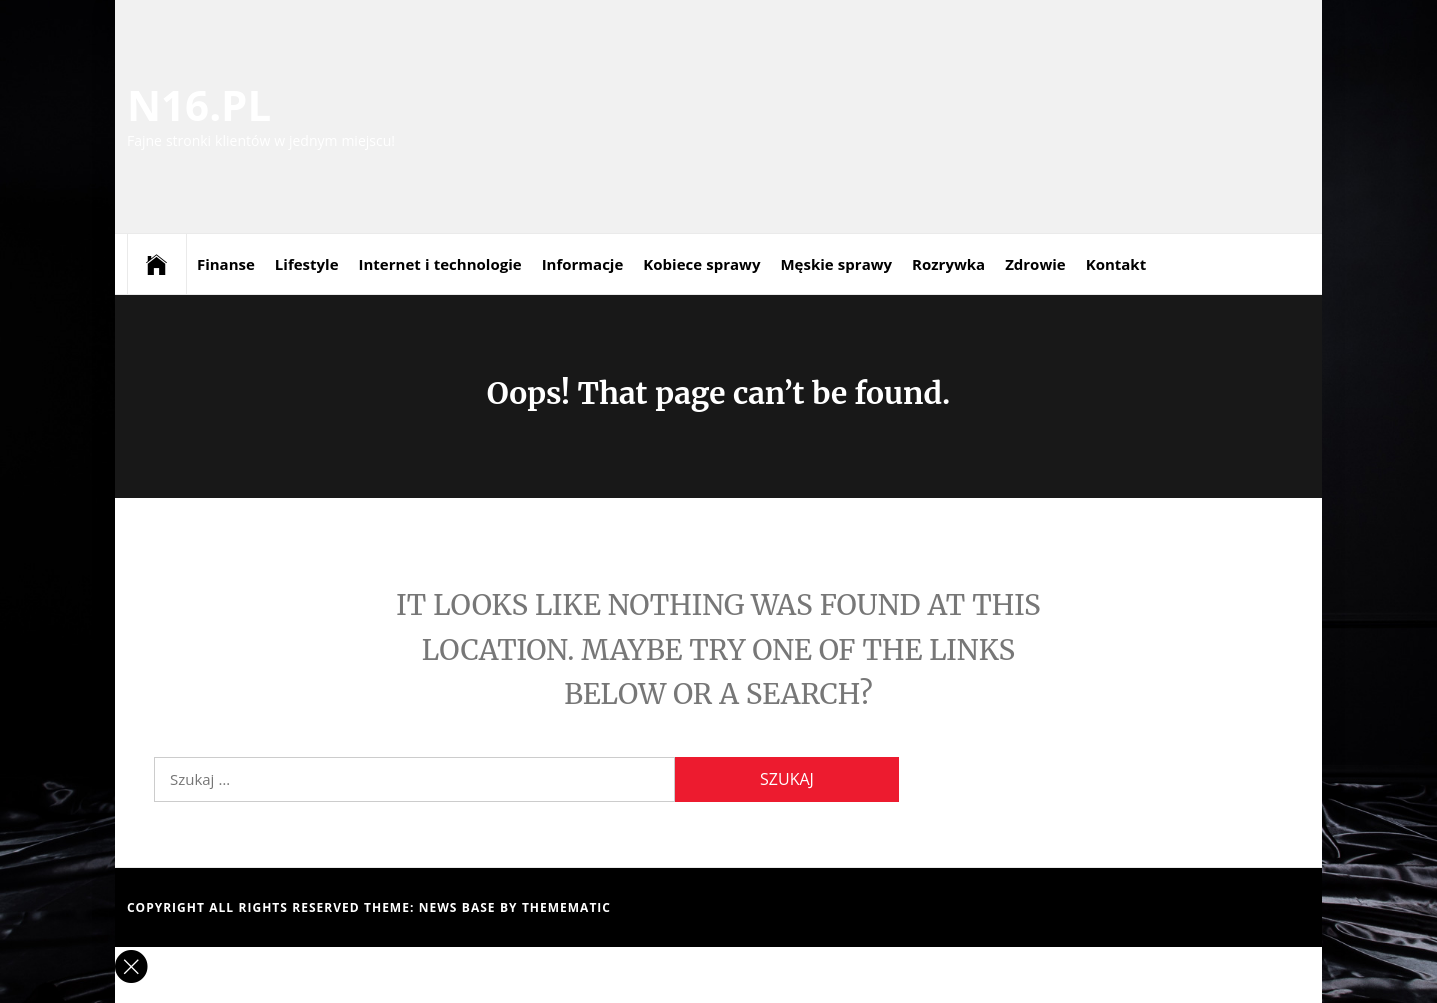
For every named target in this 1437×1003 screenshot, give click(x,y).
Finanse (226, 264)
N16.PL (199, 104)
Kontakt (1116, 264)
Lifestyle (307, 264)
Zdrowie (1035, 264)
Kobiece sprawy (701, 264)
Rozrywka (948, 264)
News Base (459, 907)
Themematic (566, 907)
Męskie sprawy (836, 264)
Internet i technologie (440, 264)
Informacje (583, 264)
